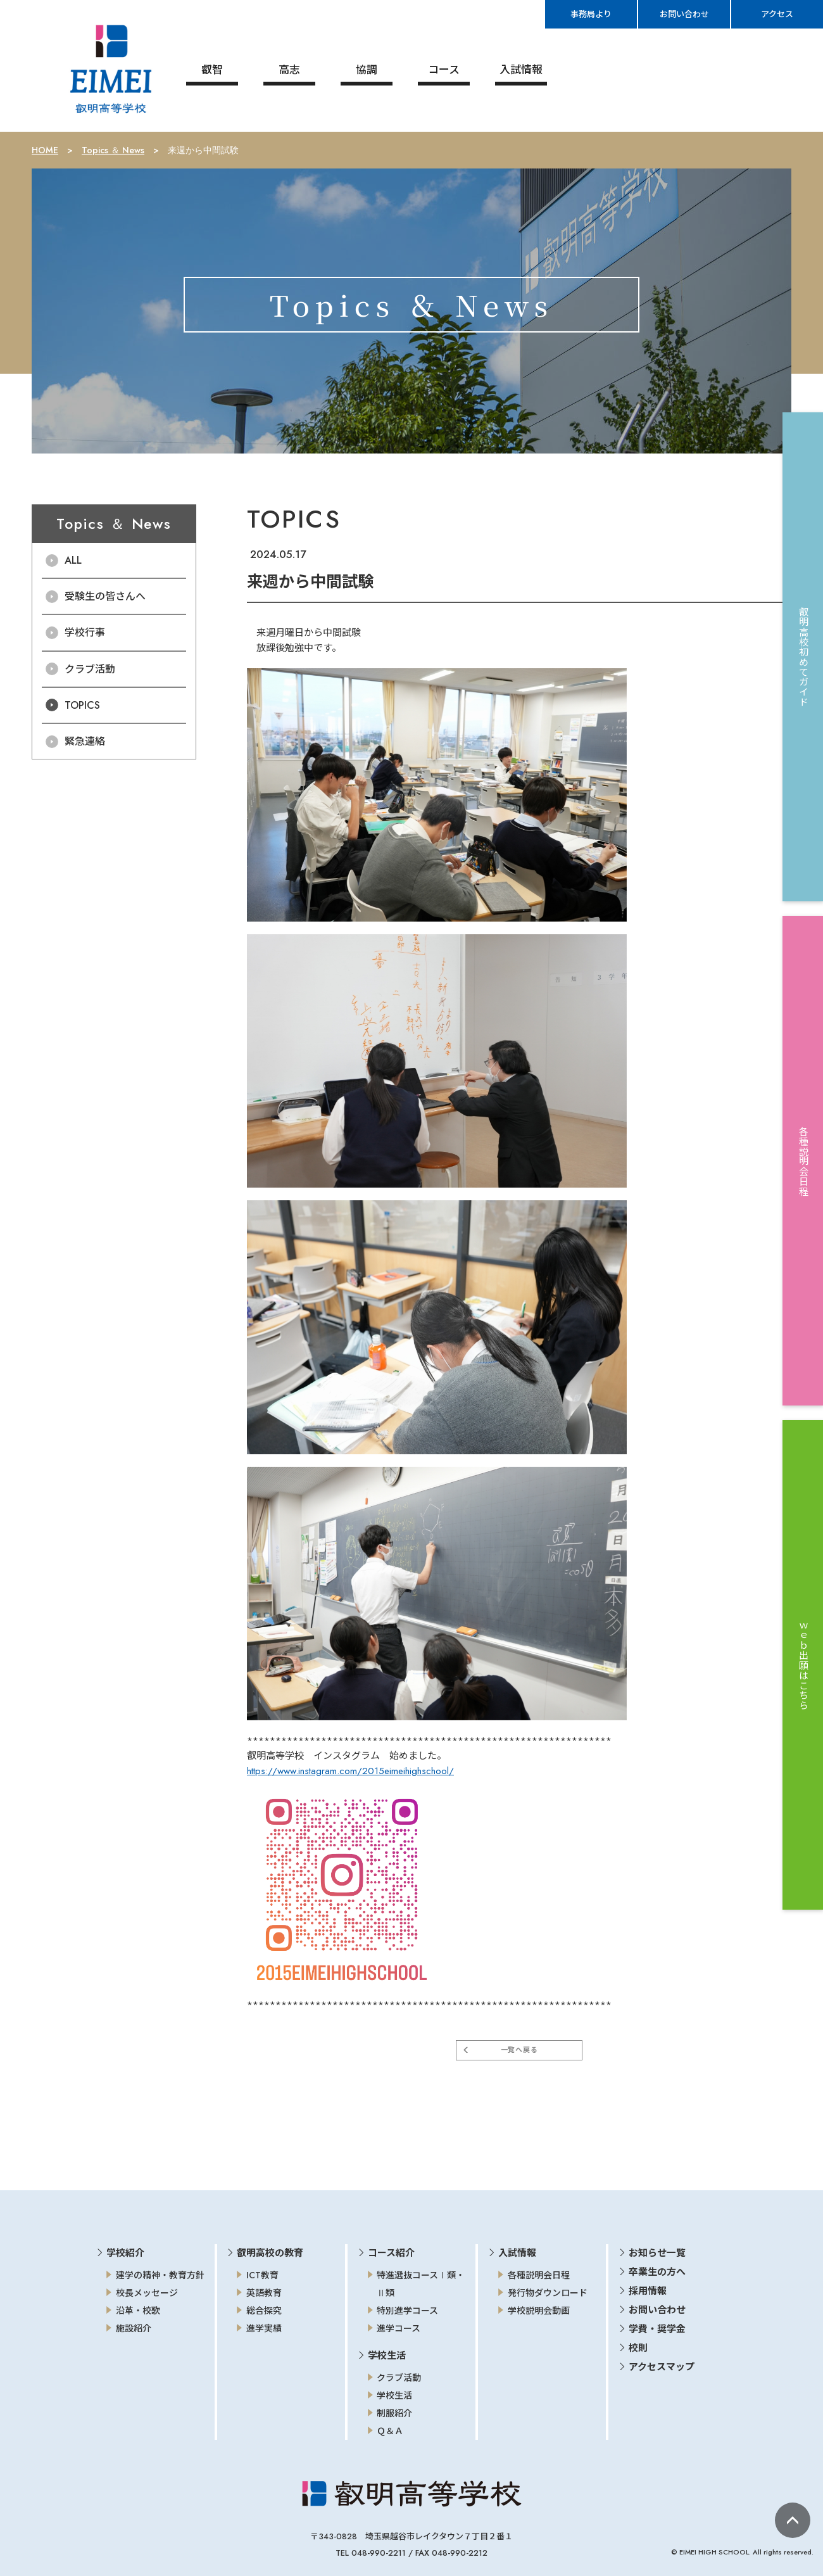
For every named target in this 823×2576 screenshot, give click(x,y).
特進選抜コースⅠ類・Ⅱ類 (421, 2283)
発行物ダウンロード (547, 2291)
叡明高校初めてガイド (803, 657)
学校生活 (394, 2394)
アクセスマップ (661, 2366)
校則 (638, 2347)
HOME (45, 149)
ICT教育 (262, 2274)
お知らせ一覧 (657, 2252)
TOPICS (82, 704)
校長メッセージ (147, 2291)
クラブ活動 (90, 668)
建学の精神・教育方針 (160, 2274)
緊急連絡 (85, 740)
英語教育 (264, 2291)
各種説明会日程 (539, 2274)
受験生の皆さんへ (105, 595)
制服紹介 (394, 2412)
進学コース (398, 2327)
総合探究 (264, 2309)
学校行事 (85, 631)
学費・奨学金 (657, 2328)
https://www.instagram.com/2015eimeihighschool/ (350, 1770)
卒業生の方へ (657, 2271)
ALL (73, 559)
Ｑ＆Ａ (390, 2429)
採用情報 (648, 2290)
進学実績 (264, 2327)
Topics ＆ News (113, 149)
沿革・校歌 (138, 2309)
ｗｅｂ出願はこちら (803, 1665)
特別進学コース (407, 2309)
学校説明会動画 (539, 2309)
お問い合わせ (657, 2309)
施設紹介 (133, 2327)
